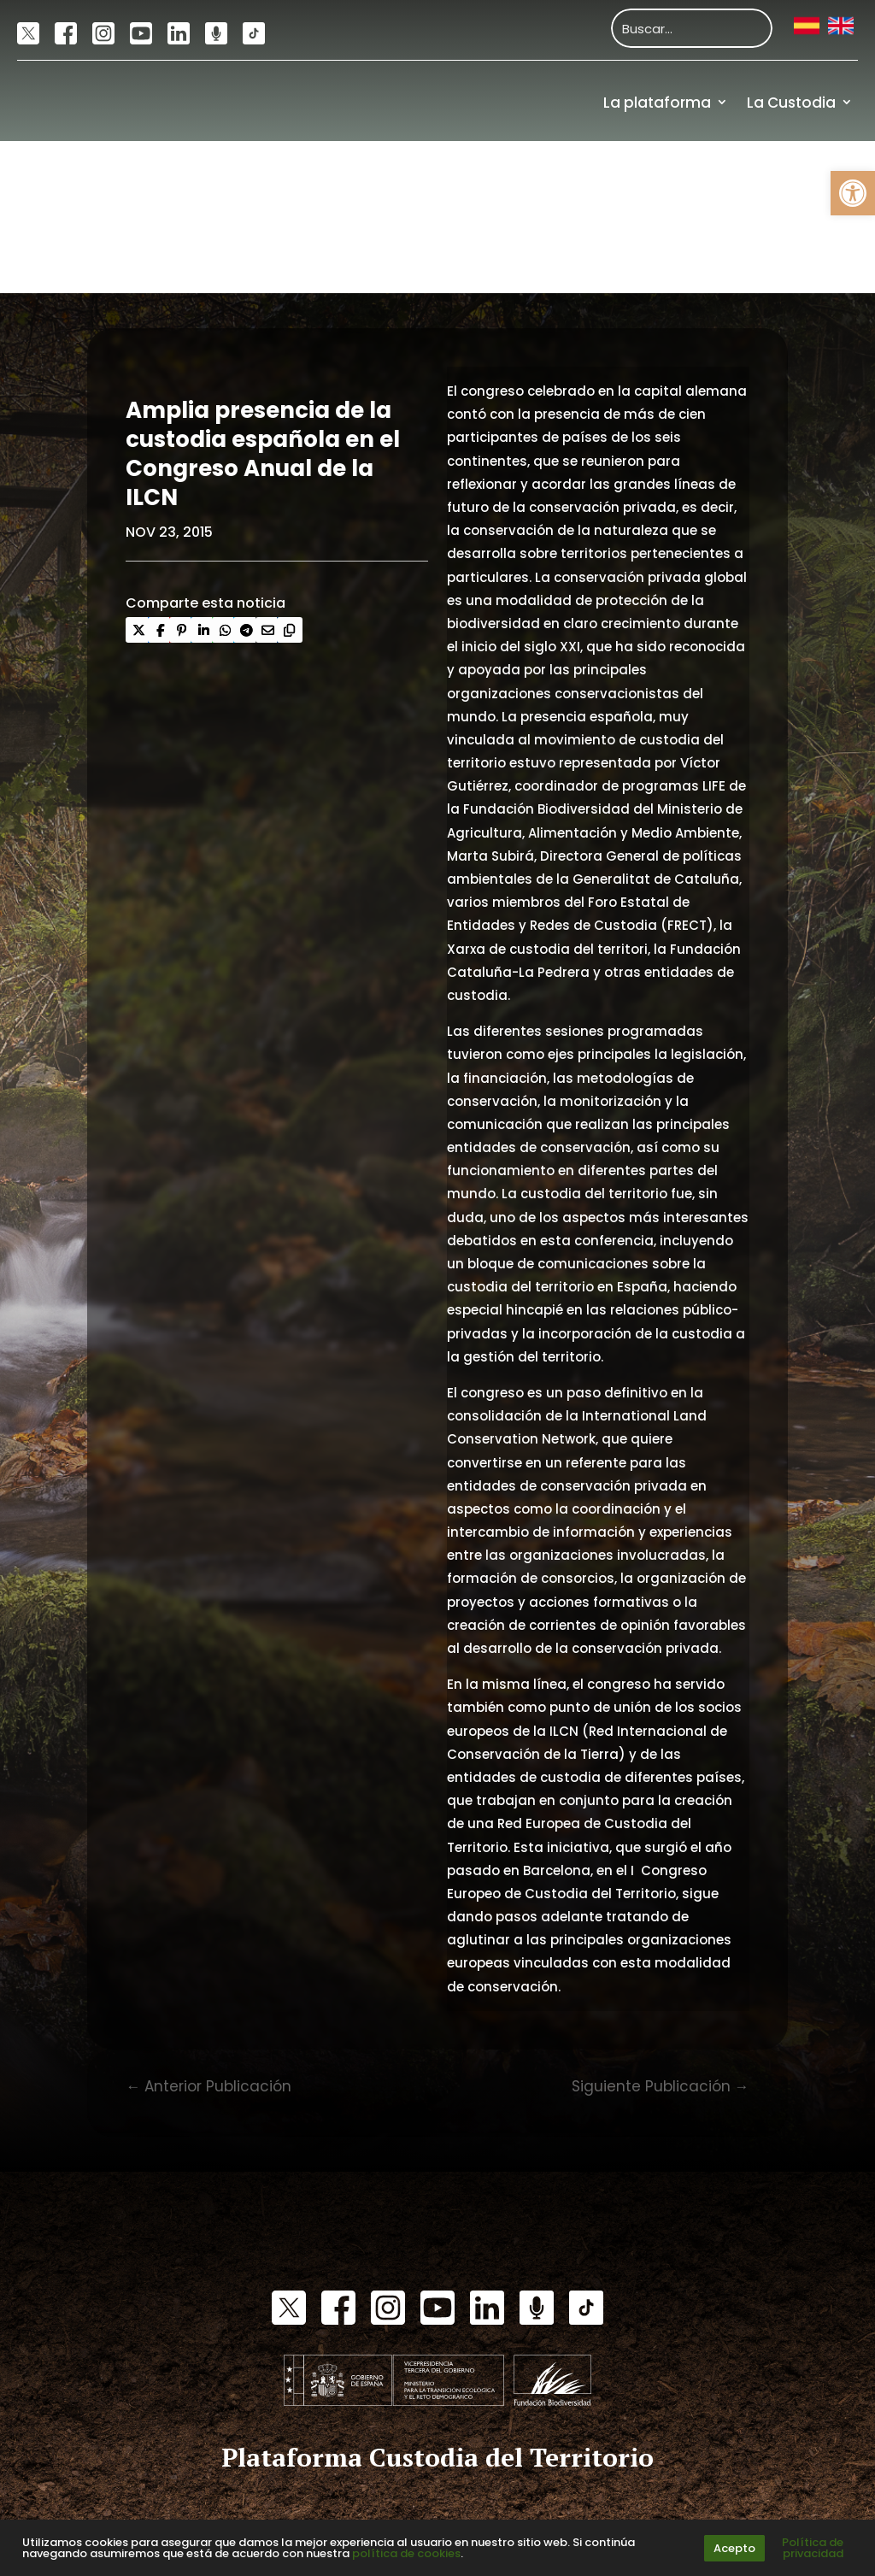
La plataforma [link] (657, 102)
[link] (853, 193)
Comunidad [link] (586, 178)
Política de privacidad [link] (812, 2547)
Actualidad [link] (708, 178)
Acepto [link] (734, 2548)
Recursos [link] (819, 178)
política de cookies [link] (406, 2553)
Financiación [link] (805, 254)
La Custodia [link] (791, 102)
